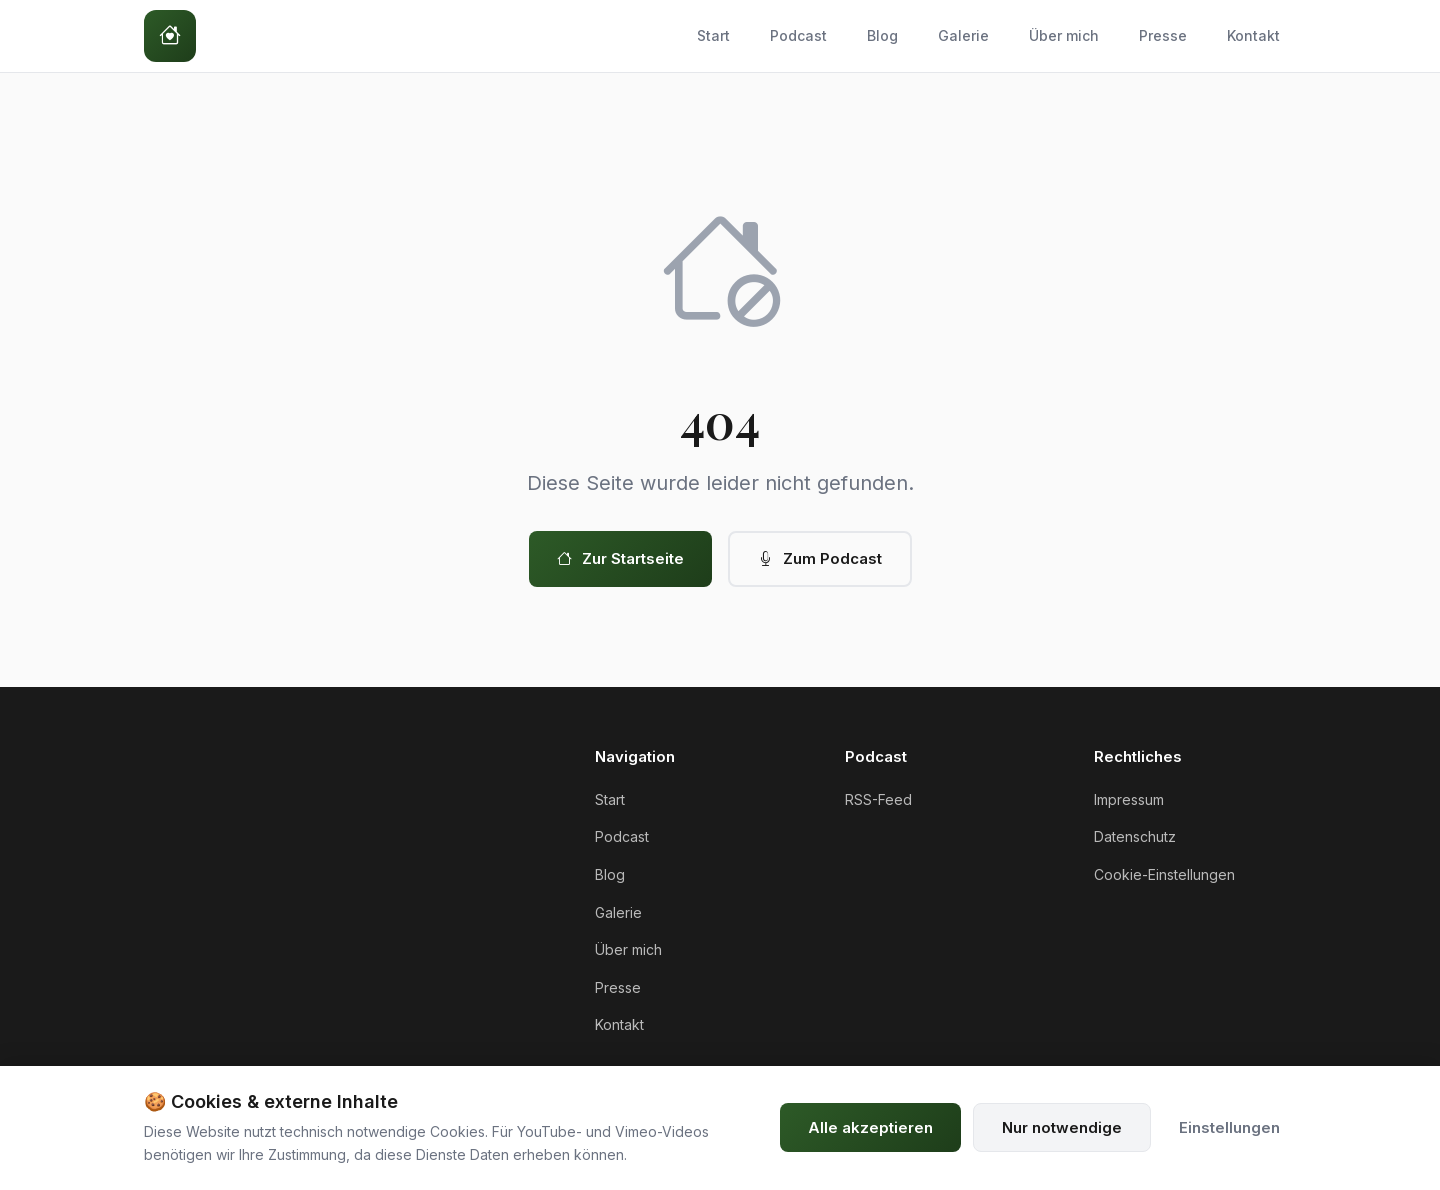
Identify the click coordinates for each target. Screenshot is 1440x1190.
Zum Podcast (820, 559)
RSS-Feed (878, 799)
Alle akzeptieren (870, 1127)
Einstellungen (1229, 1127)
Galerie (963, 35)
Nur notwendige (1062, 1127)
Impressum (1129, 799)
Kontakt (1253, 35)
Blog (882, 35)
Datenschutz (1135, 836)
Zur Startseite (620, 559)
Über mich (1064, 35)
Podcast (798, 35)
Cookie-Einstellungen (1164, 874)
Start (713, 35)
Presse (1163, 35)
